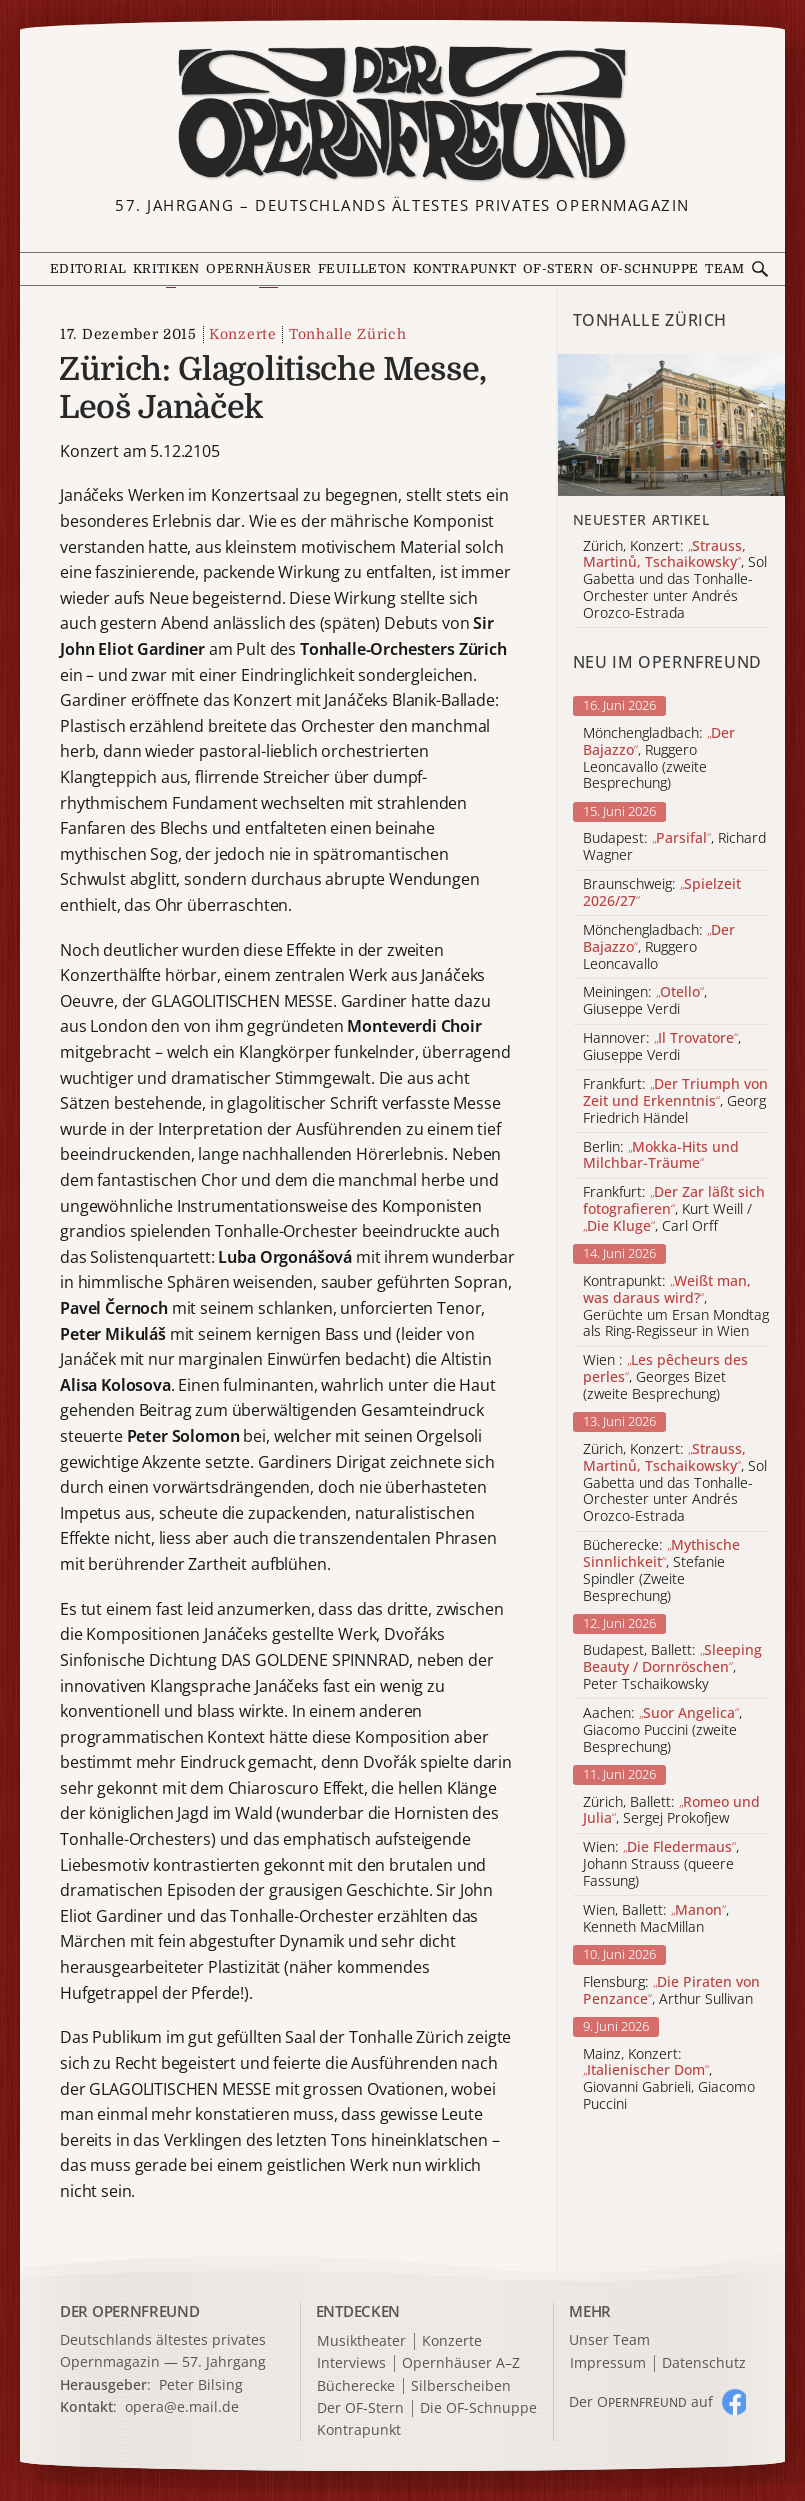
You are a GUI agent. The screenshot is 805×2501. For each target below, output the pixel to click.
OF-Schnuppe (649, 269)
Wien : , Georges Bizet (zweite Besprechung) (665, 1377)
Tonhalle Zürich (348, 334)
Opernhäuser (258, 269)
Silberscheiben (461, 2386)
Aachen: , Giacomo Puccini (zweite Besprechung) (662, 1730)
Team (724, 269)
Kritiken (166, 269)
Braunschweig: (662, 893)
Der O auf (641, 2401)
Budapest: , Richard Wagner (674, 847)
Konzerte (243, 334)
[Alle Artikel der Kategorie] (672, 425)
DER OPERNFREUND (130, 2311)
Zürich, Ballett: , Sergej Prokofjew (671, 1811)
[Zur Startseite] (402, 113)
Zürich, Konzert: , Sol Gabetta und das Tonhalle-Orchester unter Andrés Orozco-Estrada (675, 1483)
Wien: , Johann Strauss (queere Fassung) (661, 1864)
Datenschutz (704, 2363)
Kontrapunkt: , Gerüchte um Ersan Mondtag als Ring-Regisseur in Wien (676, 1306)
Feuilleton (362, 269)
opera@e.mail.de (182, 2406)
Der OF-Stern (360, 2408)
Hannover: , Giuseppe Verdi (662, 1047)
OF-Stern (558, 269)
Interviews (351, 2363)
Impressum (608, 2363)
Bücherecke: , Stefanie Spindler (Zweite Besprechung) (661, 1570)
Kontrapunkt (464, 269)
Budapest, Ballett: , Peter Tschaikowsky (672, 1667)
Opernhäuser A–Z (461, 2363)
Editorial (88, 269)
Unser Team (609, 2339)
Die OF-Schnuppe (478, 2408)
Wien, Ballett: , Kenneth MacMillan (656, 1919)
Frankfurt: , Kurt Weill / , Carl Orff (674, 1209)
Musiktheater (361, 2341)
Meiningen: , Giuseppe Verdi (645, 1001)
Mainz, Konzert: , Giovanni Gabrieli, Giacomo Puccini (669, 2079)
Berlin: (661, 1156)
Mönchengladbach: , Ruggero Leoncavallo (659, 947)
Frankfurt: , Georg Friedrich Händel (675, 1101)
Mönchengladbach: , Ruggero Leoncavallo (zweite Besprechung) (659, 758)
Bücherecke (356, 2386)
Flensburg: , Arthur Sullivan (671, 1991)
